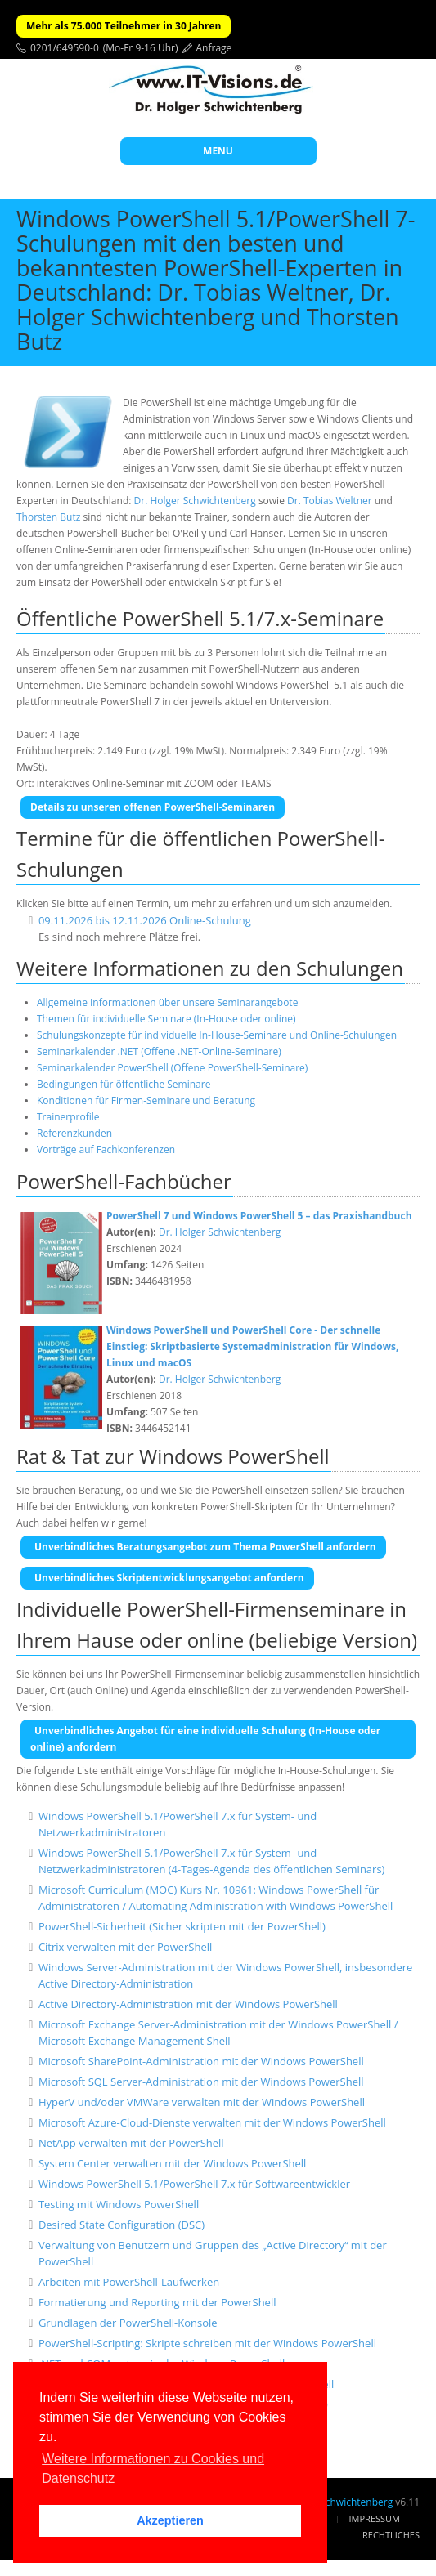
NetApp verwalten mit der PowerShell (131, 2142)
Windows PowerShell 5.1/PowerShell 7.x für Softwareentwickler (194, 2183)
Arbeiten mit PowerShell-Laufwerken (128, 2281)
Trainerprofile (68, 1117)
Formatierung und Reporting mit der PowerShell (157, 2302)
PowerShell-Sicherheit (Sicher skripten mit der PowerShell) (182, 1926)
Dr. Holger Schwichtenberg (195, 501)
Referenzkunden (74, 1133)
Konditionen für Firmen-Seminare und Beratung (146, 1100)
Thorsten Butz (48, 517)
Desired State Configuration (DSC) (121, 2224)
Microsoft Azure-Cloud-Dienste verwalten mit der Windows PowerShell (212, 2122)
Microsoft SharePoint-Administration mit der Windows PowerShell (201, 2061)
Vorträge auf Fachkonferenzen (106, 1149)
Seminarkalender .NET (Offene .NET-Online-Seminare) (159, 1051)
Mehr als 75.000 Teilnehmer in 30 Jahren (123, 26)
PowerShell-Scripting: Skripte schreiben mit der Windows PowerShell (207, 2343)
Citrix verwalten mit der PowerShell (125, 1946)
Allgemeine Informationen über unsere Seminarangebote (167, 1002)
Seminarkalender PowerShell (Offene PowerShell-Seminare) (172, 1068)
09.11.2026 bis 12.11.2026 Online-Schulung (144, 920)
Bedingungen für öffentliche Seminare (123, 1084)
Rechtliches (391, 2535)
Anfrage (214, 48)
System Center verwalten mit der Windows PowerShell (172, 2163)
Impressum (374, 2518)
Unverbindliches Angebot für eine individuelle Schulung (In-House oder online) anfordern (205, 1739)
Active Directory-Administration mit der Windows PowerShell (188, 2004)
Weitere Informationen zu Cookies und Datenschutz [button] (153, 2468)
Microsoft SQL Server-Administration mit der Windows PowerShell (201, 2081)
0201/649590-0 (64, 48)
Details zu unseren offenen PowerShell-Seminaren (152, 807)
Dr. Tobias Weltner (329, 501)
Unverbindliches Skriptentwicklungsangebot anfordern (169, 1578)
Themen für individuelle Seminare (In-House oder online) (166, 1019)
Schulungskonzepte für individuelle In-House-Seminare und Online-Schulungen (217, 1035)
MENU (218, 151)
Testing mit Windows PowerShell (118, 2204)
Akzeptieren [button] (170, 2520)
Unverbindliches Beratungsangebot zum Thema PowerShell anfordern (205, 1547)
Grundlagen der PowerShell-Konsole (128, 2322)
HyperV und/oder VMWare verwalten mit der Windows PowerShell (201, 2102)
